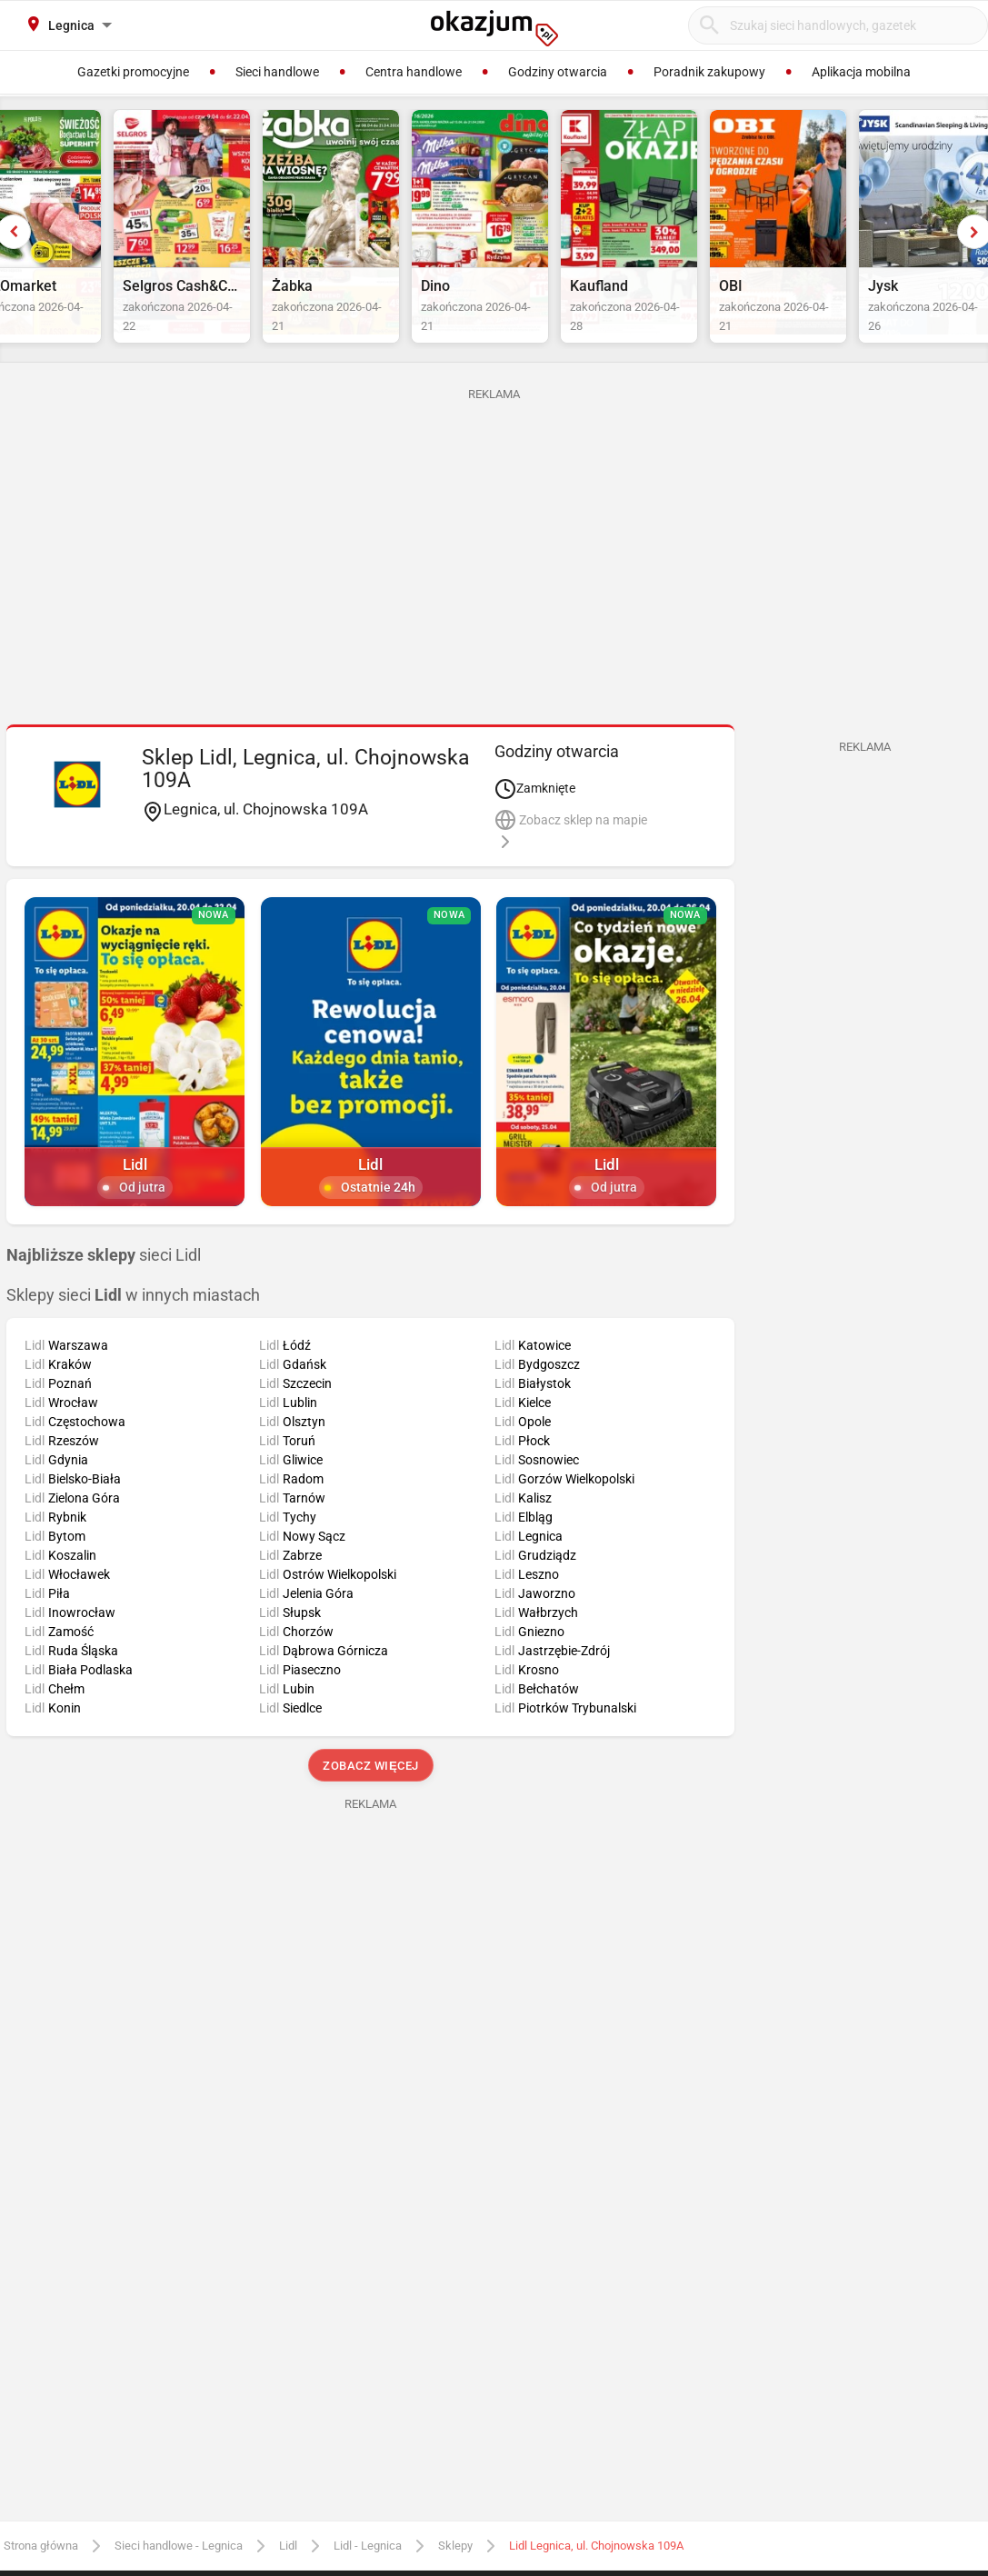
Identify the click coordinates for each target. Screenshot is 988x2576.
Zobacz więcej (370, 1808)
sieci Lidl (103, 1298)
